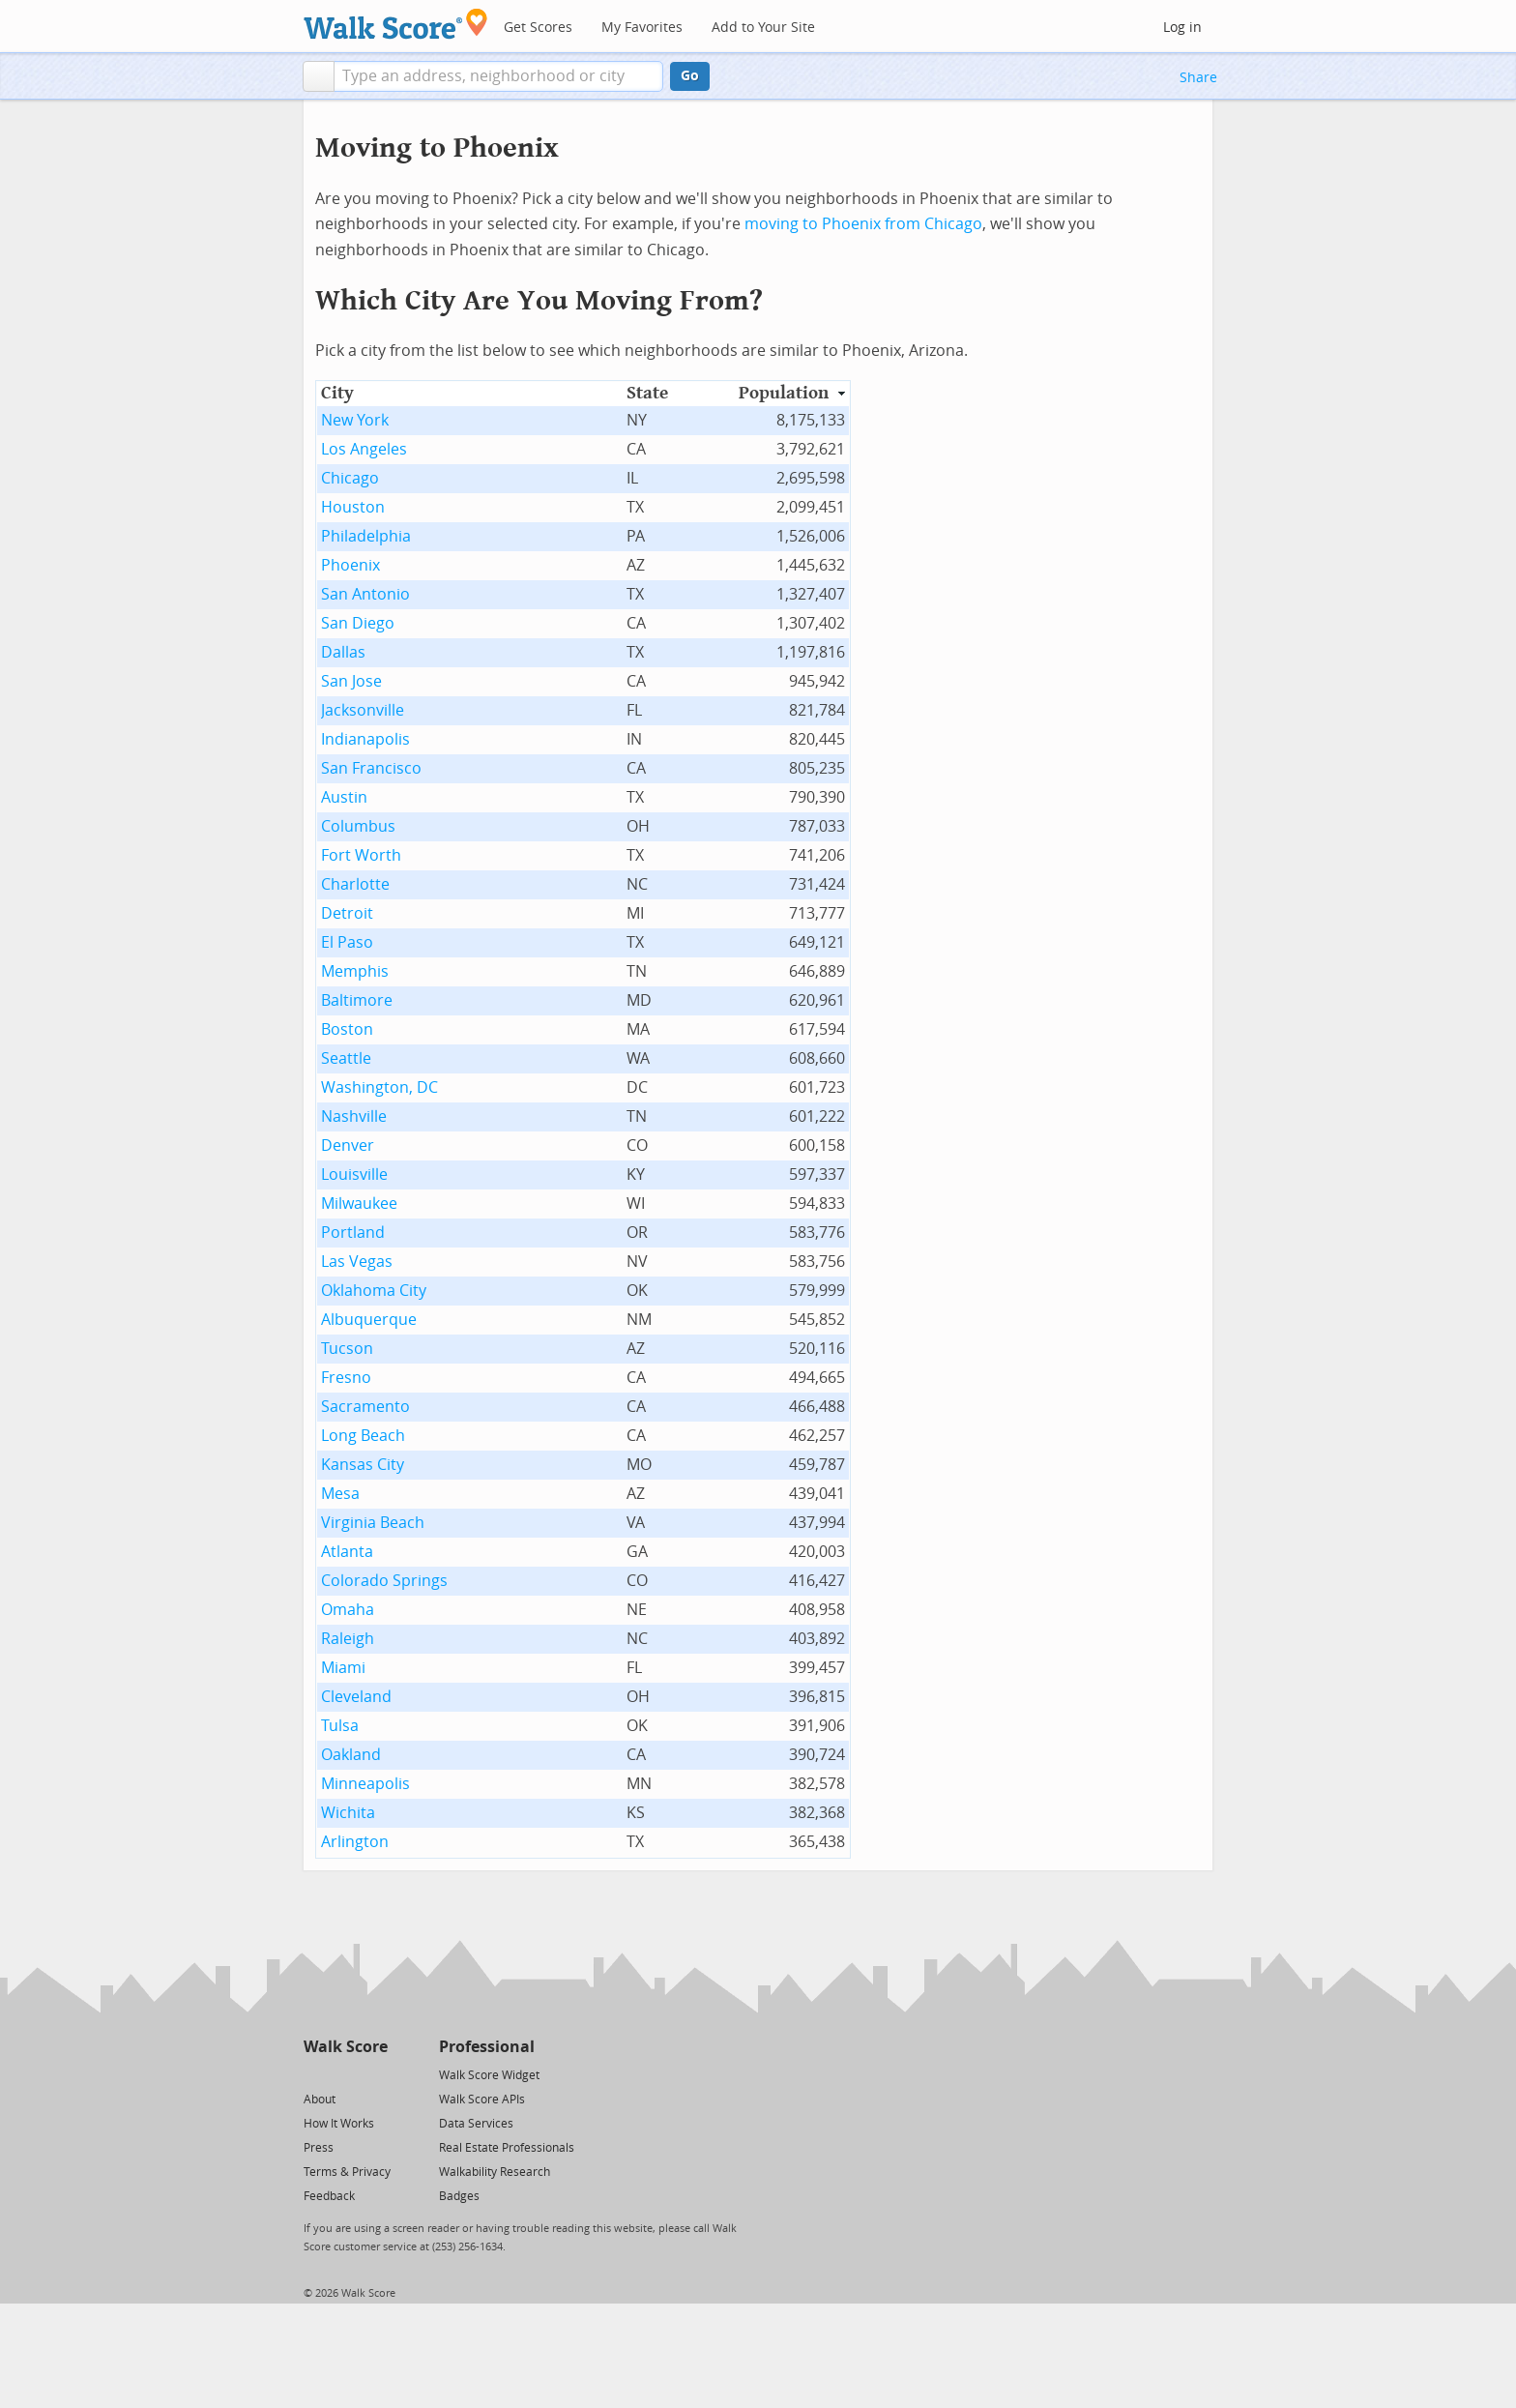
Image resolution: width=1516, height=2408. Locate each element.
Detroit (347, 913)
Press (319, 2148)
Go (690, 76)
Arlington (355, 1842)
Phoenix (350, 565)
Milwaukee (359, 1203)
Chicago (350, 478)
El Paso (347, 942)
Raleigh (347, 1639)
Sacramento (365, 1406)
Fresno (346, 1377)
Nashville (354, 1116)
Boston (347, 1029)
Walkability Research (494, 2172)
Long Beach (363, 1435)
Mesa (340, 1493)
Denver (347, 1145)
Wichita (348, 1813)
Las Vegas (357, 1261)
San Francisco (371, 768)
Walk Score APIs (482, 2099)
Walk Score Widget (489, 2075)
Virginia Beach (372, 1522)
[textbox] (498, 76)
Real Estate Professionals (506, 2148)
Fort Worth (361, 855)
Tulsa (340, 1726)
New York (355, 420)
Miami (343, 1668)
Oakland (351, 1755)
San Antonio (365, 594)
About (319, 2099)
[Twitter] (315, 2074)
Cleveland (356, 1697)
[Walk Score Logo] (396, 24)
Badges (459, 2196)
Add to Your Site (763, 27)
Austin (344, 797)
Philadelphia (366, 536)
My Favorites (642, 27)
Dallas (343, 652)
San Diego (357, 623)
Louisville (354, 1174)
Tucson (347, 1348)
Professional (487, 2047)
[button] (319, 76)
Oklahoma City (373, 1290)
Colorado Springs (384, 1580)
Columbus (358, 826)
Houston (353, 507)
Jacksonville (362, 710)
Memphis (355, 971)
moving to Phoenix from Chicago (863, 224)
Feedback (329, 2196)
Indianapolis (365, 739)
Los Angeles (364, 449)
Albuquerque (369, 1319)
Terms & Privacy (347, 2172)
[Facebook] (345, 2074)
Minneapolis (365, 1784)
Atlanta (347, 1551)
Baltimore (357, 1000)
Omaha (347, 1609)
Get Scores (538, 27)
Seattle (346, 1058)
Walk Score (346, 2047)
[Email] (375, 2074)
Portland (353, 1232)
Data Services (476, 2123)
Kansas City (362, 1464)
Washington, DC (379, 1087)
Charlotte (355, 884)
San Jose (351, 681)
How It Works (339, 2123)
